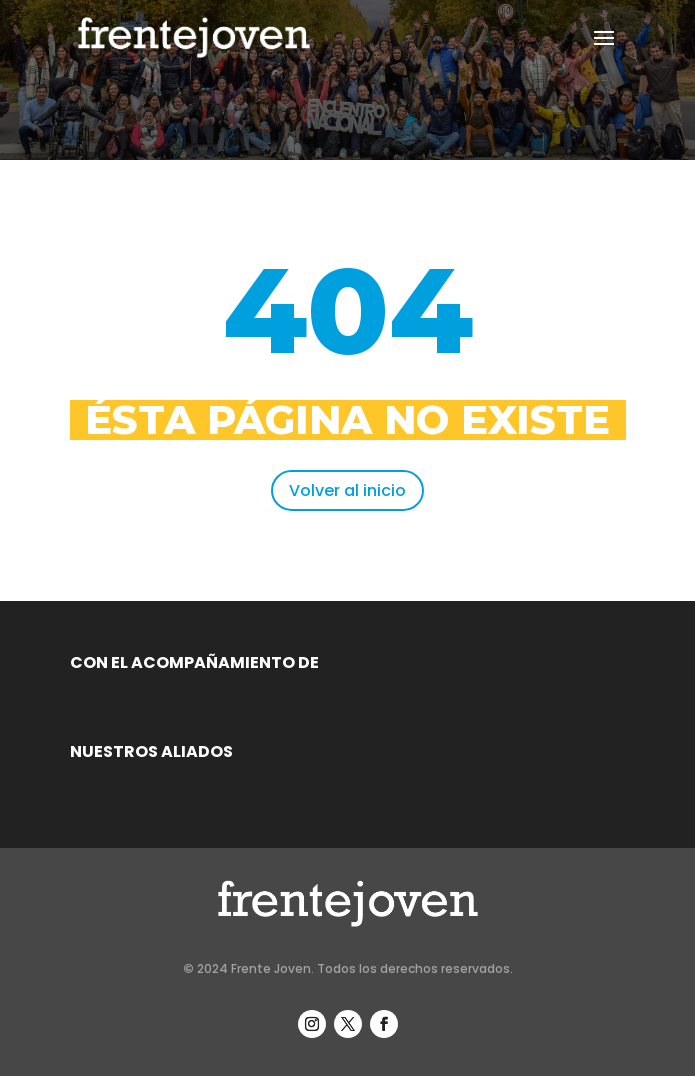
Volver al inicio (347, 490)
